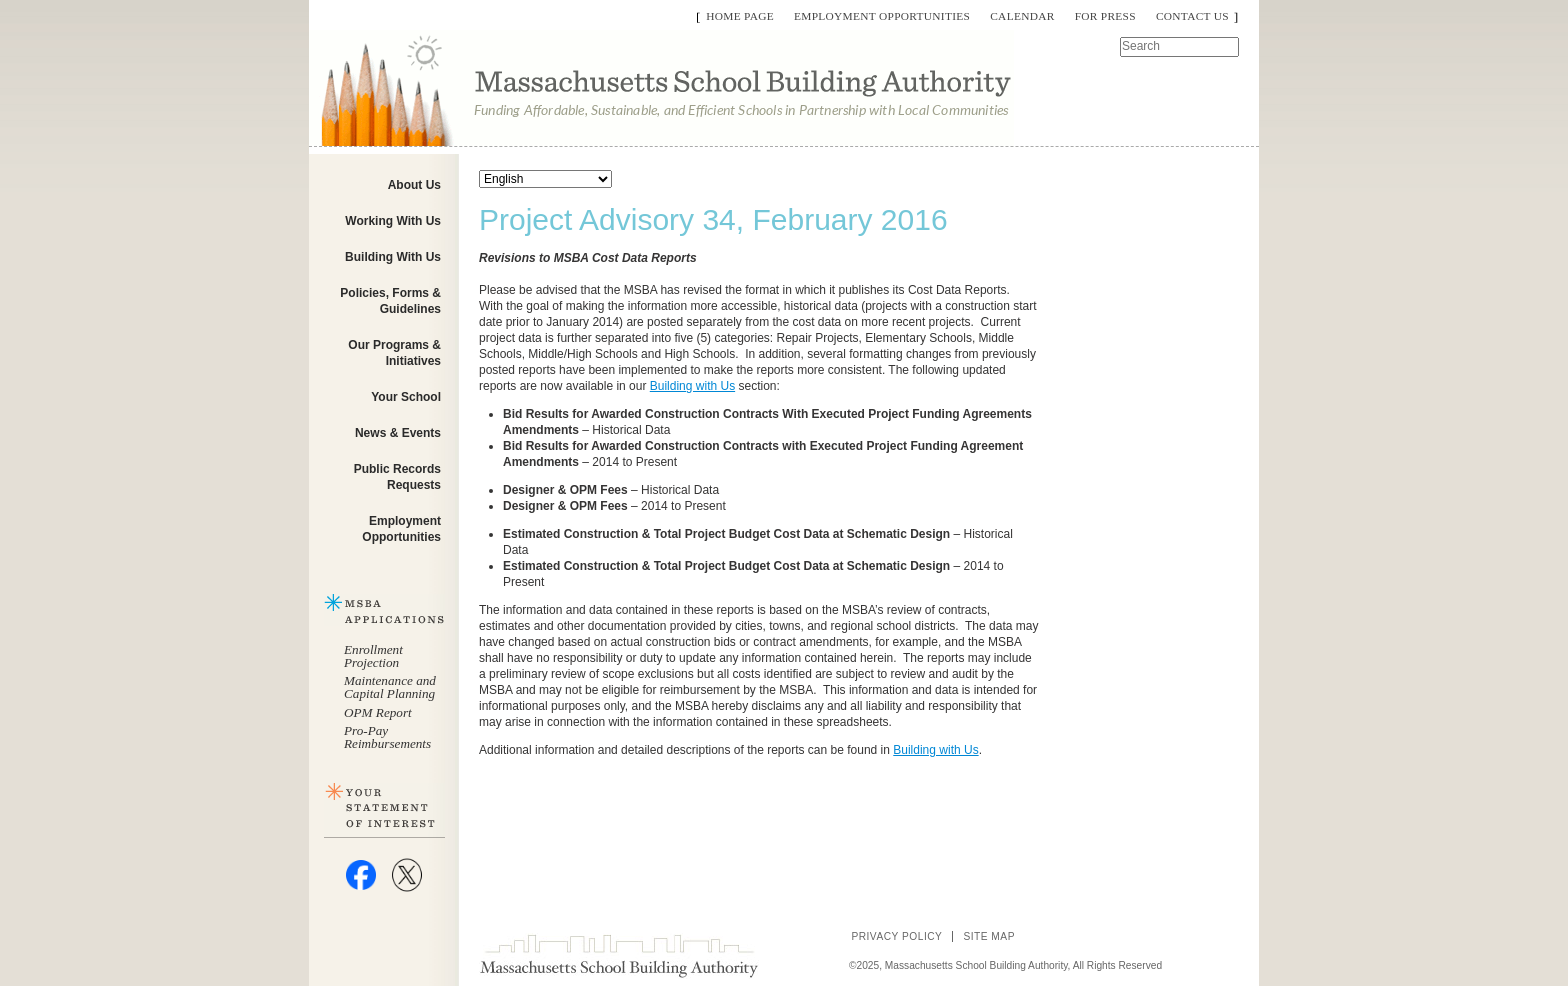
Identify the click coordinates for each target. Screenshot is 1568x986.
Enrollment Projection (373, 656)
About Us (414, 185)
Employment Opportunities (882, 16)
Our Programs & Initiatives (394, 353)
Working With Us (393, 221)
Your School (406, 397)
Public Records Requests (397, 477)
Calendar (1022, 16)
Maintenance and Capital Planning (390, 687)
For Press (1105, 16)
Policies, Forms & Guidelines (390, 301)
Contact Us (1192, 16)
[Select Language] (545, 179)
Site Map (989, 936)
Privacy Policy (896, 936)
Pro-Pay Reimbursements (387, 737)
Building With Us (393, 257)
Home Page (740, 16)
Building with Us (692, 386)
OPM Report (378, 712)
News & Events (398, 433)
